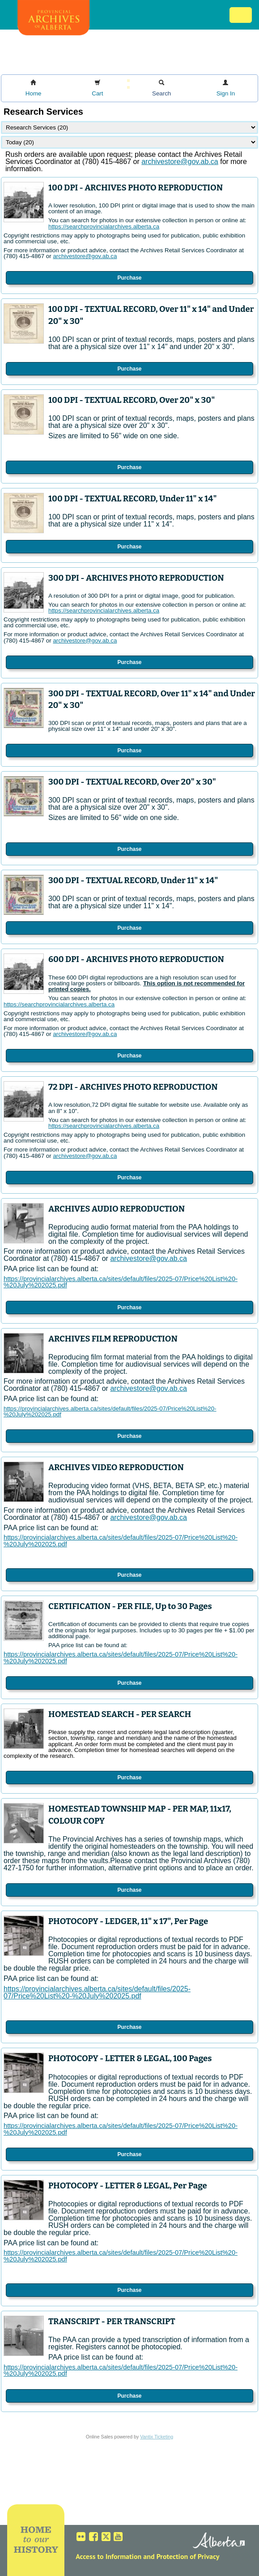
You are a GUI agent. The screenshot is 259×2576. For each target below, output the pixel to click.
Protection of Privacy (188, 2556)
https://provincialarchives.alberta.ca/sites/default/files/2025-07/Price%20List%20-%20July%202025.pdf (121, 1282)
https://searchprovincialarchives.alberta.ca (103, 226)
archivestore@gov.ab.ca (85, 256)
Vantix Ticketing (156, 2436)
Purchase (129, 278)
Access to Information (108, 2556)
